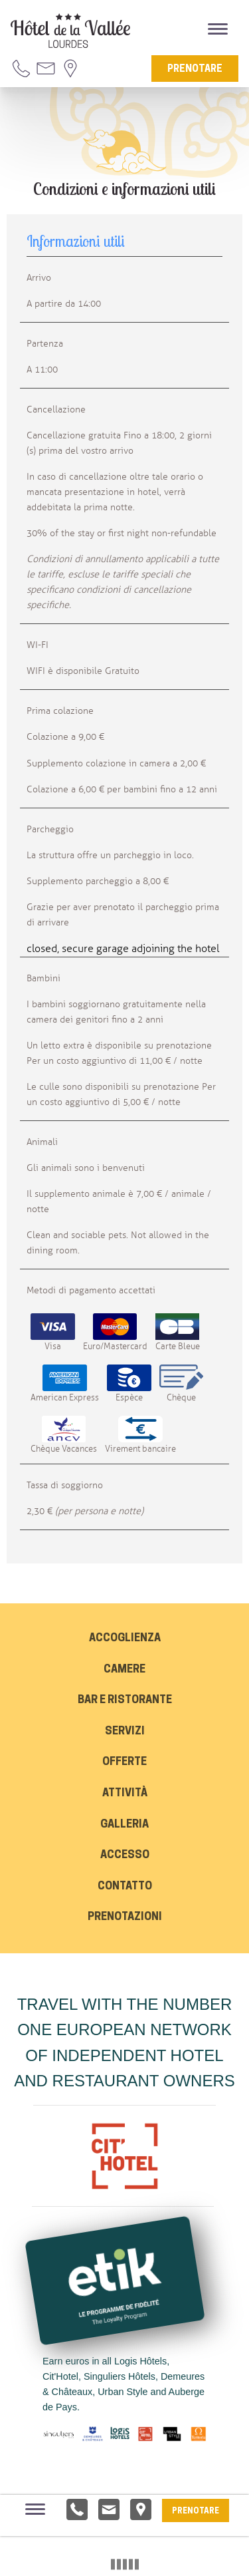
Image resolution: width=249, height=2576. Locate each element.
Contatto (125, 1886)
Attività (124, 1793)
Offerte (124, 1762)
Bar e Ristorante (125, 1700)
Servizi (125, 1731)
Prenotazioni (125, 1917)
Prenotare (194, 70)
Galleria (124, 1825)
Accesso (124, 1855)
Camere (124, 1670)
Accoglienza (125, 1638)
